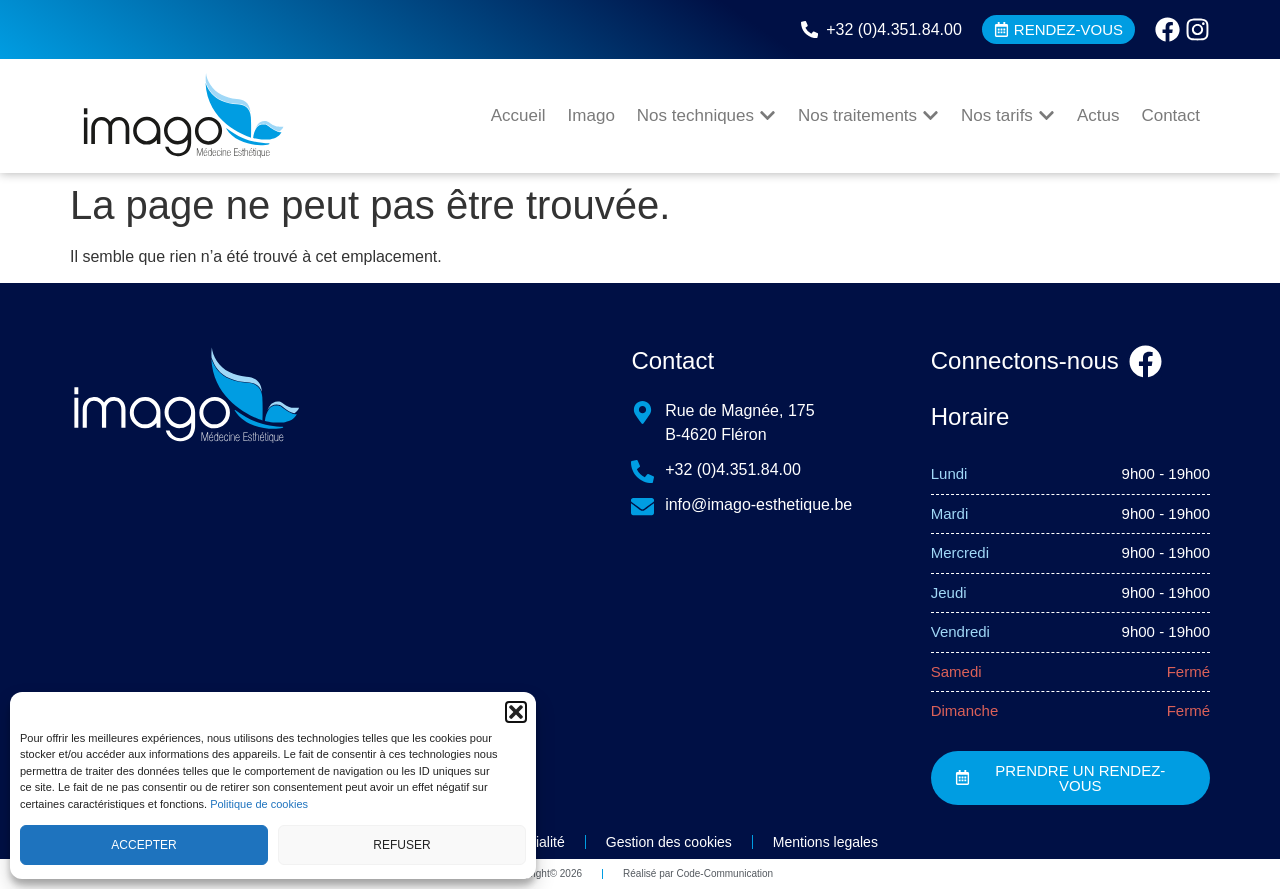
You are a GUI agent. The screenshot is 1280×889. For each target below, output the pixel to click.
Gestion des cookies (669, 842)
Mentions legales (825, 842)
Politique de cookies (259, 804)
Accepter (143, 845)
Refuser (401, 845)
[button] (516, 712)
